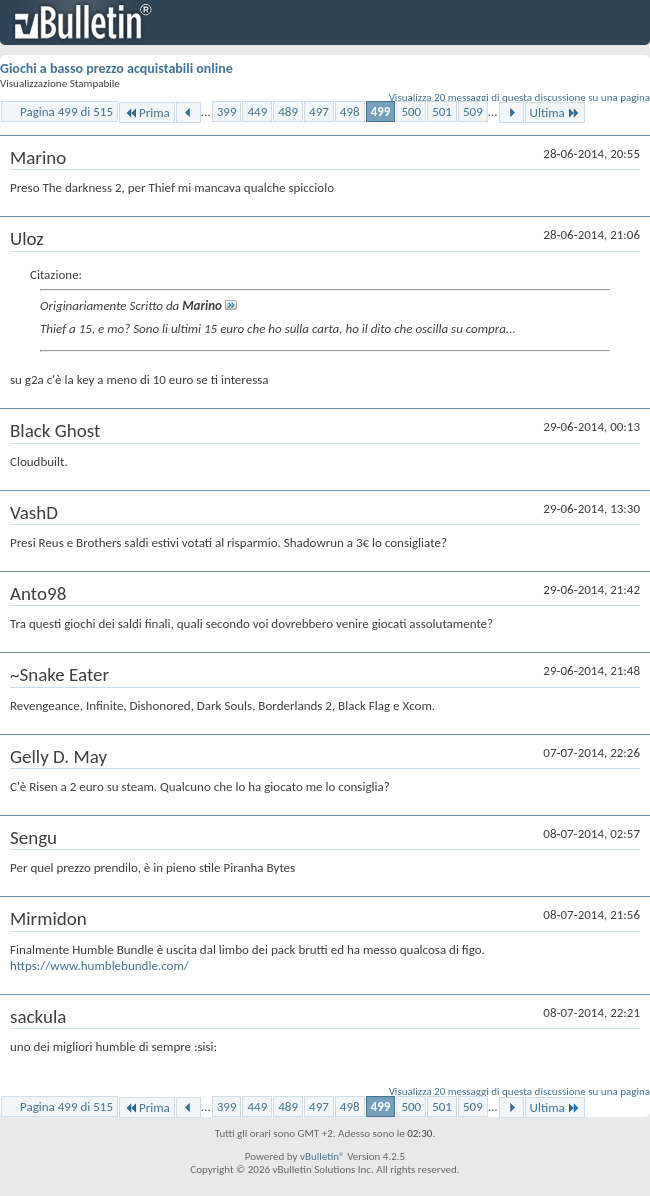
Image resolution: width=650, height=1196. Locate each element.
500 (411, 111)
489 (288, 111)
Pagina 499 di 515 (66, 111)
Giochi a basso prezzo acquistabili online (116, 68)
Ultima (555, 112)
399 (227, 111)
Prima (147, 112)
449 (257, 111)
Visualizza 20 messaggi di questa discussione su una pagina (519, 97)
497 (319, 111)
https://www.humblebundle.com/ (99, 965)
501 (442, 111)
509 (473, 111)
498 (350, 111)
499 (381, 111)
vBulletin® (322, 1156)
